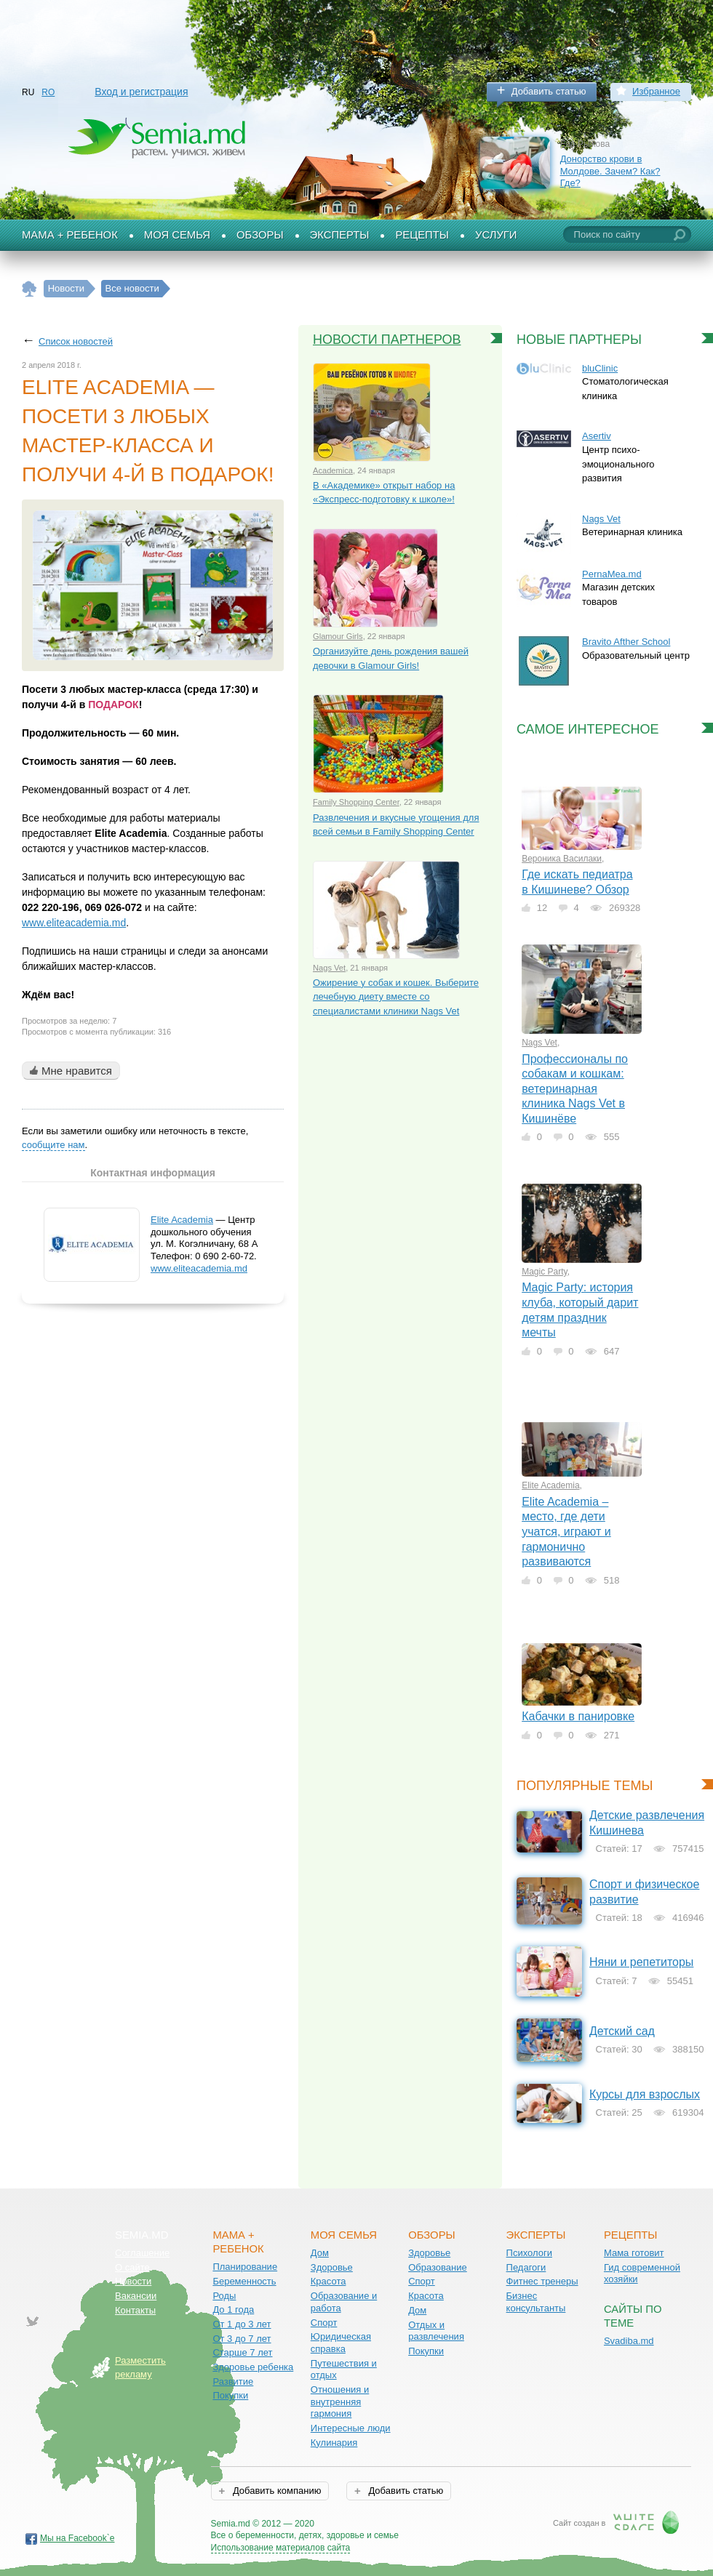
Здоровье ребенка (252, 2367)
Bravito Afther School (626, 641)
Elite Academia (182, 1219)
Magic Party (544, 1272)
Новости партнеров (387, 339)
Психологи (529, 2252)
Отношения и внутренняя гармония (340, 2401)
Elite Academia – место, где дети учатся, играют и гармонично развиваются (566, 1532)
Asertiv (596, 435)
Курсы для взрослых (644, 2094)
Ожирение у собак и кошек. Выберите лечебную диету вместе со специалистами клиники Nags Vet (396, 996)
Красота (328, 2281)
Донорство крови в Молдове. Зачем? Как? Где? (610, 170)
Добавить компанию (275, 2490)
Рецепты (422, 235)
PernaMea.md (612, 574)
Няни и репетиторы (641, 1962)
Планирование (244, 2266)
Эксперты (340, 235)
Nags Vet (329, 967)
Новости (133, 2281)
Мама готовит (634, 2252)
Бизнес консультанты (536, 2302)
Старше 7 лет (242, 2352)
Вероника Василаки (562, 859)
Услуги (496, 235)
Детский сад (622, 2031)
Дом (320, 2252)
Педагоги (526, 2267)
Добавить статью (548, 91)
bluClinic (600, 368)
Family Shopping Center (356, 802)
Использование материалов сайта (281, 2548)
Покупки (230, 2395)
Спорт (324, 2322)
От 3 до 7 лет (241, 2338)
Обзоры (260, 235)
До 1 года (233, 2309)
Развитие (232, 2381)
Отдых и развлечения (436, 2331)
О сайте (132, 2267)
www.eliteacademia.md (74, 922)
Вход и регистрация (141, 91)
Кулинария (334, 2442)
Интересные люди (351, 2428)
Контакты (135, 2310)
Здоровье (332, 2267)
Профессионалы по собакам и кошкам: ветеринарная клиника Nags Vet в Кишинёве (575, 1089)
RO (48, 92)
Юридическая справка (341, 2342)
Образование (437, 2267)
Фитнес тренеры (542, 2281)
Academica (333, 470)
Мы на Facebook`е (77, 2538)
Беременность (244, 2281)
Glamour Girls (338, 636)
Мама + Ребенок (70, 235)
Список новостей (76, 341)
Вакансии (135, 2295)
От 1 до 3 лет (241, 2324)
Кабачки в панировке (578, 1716)
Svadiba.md (629, 2340)
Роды (224, 2295)
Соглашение (142, 2252)
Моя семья (177, 235)
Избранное (656, 91)
